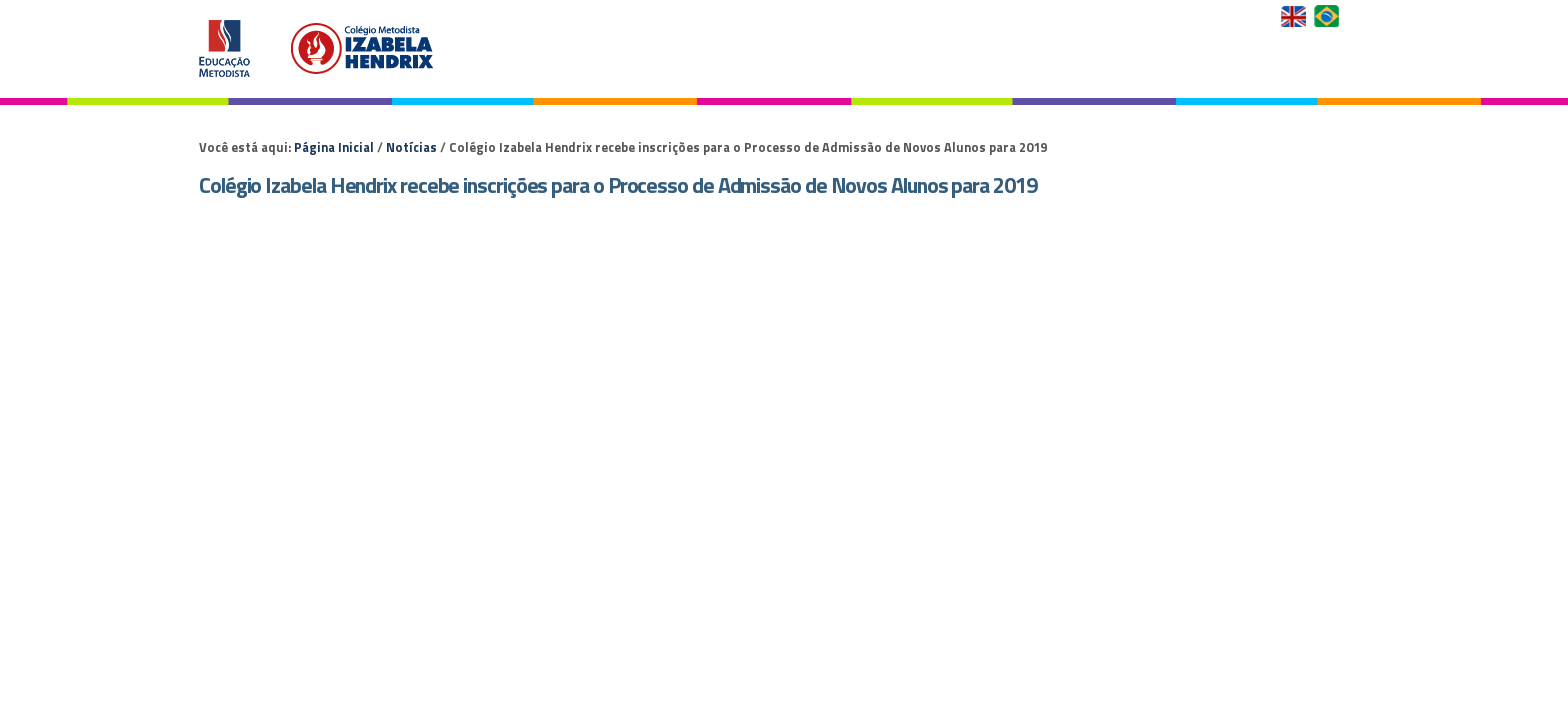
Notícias (411, 147)
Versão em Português (1328, 16)
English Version (1295, 16)
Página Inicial (334, 147)
